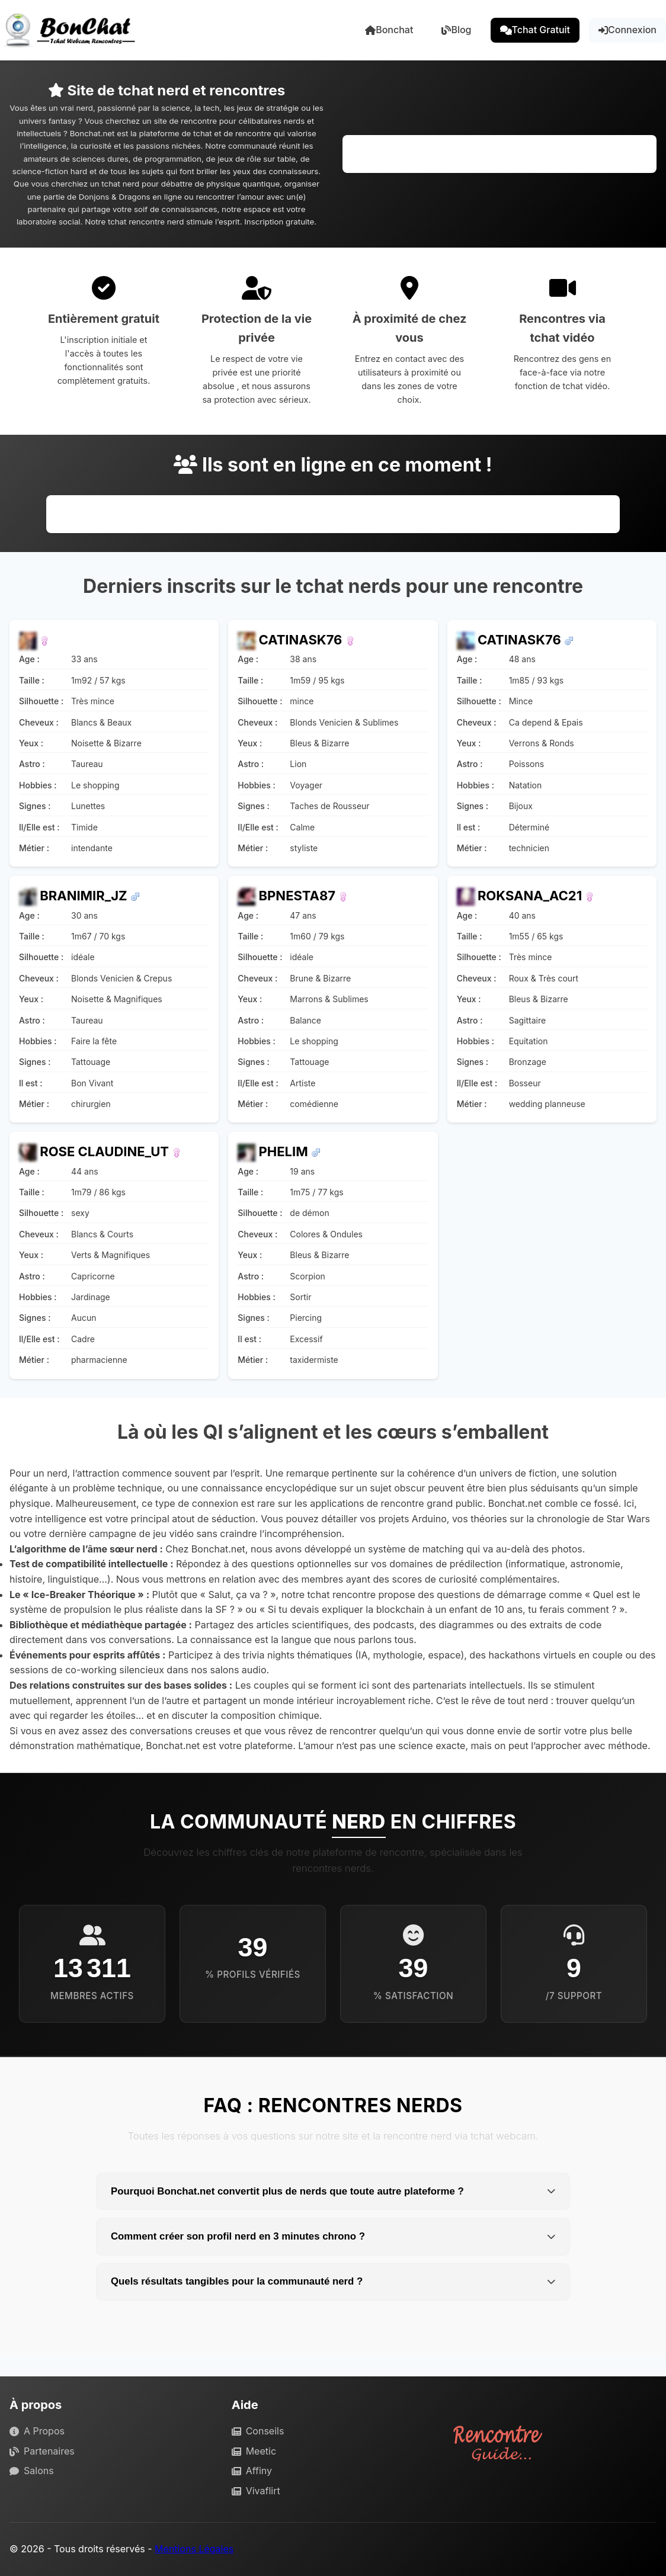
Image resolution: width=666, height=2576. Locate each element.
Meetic (254, 2451)
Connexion (627, 30)
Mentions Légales (194, 2549)
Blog (456, 30)
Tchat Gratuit (535, 30)
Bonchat (389, 30)
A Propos (37, 2431)
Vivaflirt (256, 2491)
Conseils (258, 2431)
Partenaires (42, 2451)
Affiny (252, 2470)
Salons (31, 2470)
